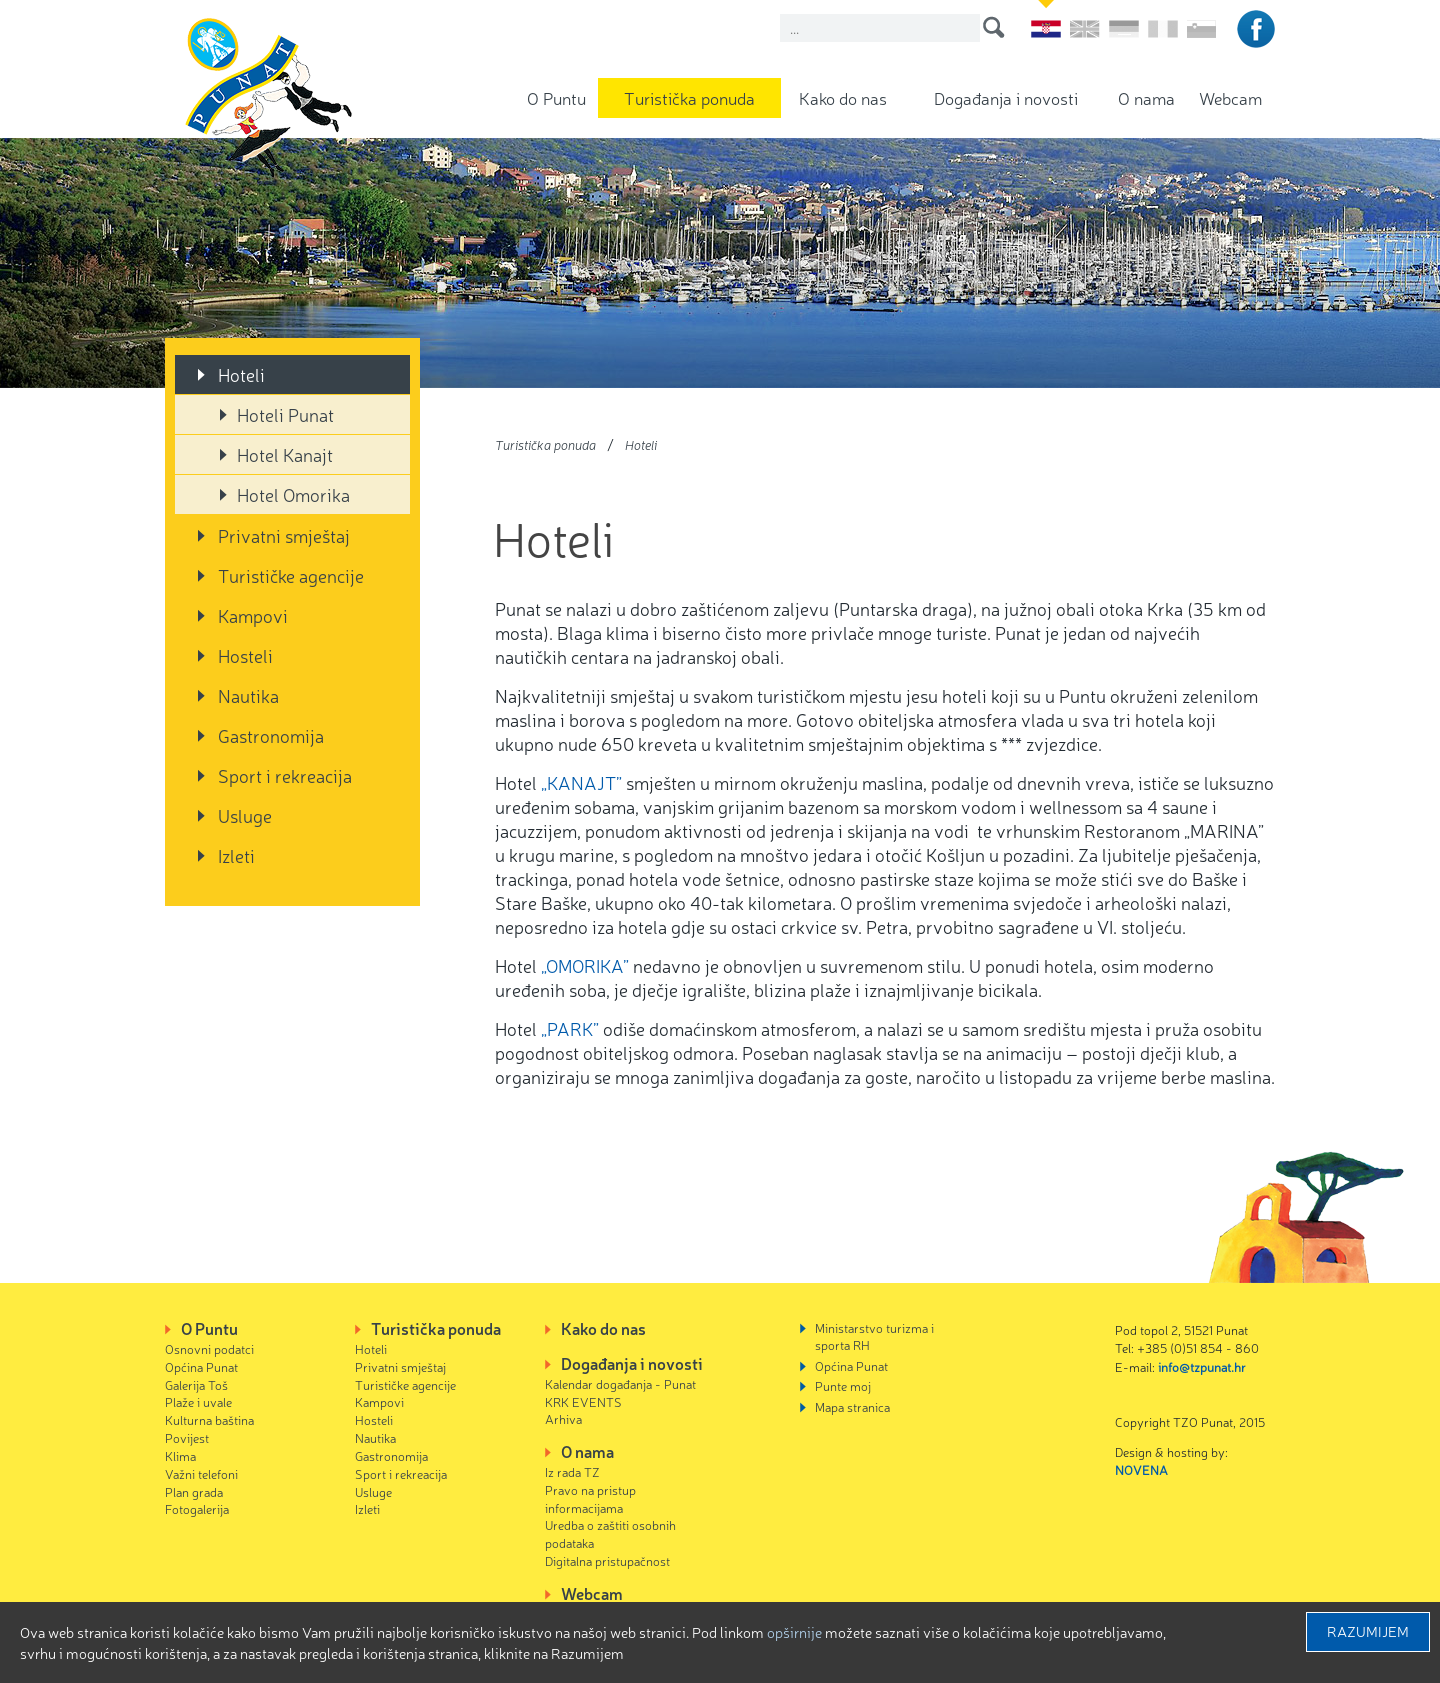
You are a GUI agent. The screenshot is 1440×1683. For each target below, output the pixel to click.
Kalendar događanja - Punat (620, 1383)
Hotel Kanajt (285, 454)
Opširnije (794, 1632)
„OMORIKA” (587, 965)
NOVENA (1141, 1469)
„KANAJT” (581, 782)
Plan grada (194, 1491)
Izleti (236, 855)
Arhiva (563, 1418)
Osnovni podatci (209, 1348)
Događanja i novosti (1006, 97)
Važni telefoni (201, 1473)
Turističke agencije (291, 575)
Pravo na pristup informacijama (590, 1498)
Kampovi (253, 615)
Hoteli (241, 374)
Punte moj (843, 1385)
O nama (1146, 97)
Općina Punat (201, 1366)
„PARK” (570, 1028)
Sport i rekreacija (285, 775)
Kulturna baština (209, 1419)
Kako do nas (843, 97)
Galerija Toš (196, 1384)
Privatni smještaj (284, 535)
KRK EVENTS (583, 1401)
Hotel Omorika (293, 494)
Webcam (1230, 97)
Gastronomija (271, 735)
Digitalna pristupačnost (607, 1560)
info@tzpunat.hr (1202, 1366)
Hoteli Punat (285, 414)
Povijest (187, 1437)
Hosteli (245, 655)
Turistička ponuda (689, 97)
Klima (180, 1455)
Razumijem (1368, 1631)
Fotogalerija (197, 1508)
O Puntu (556, 97)
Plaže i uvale (198, 1401)
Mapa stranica (852, 1406)
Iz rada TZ (572, 1471)
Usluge (245, 815)
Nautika (248, 695)
